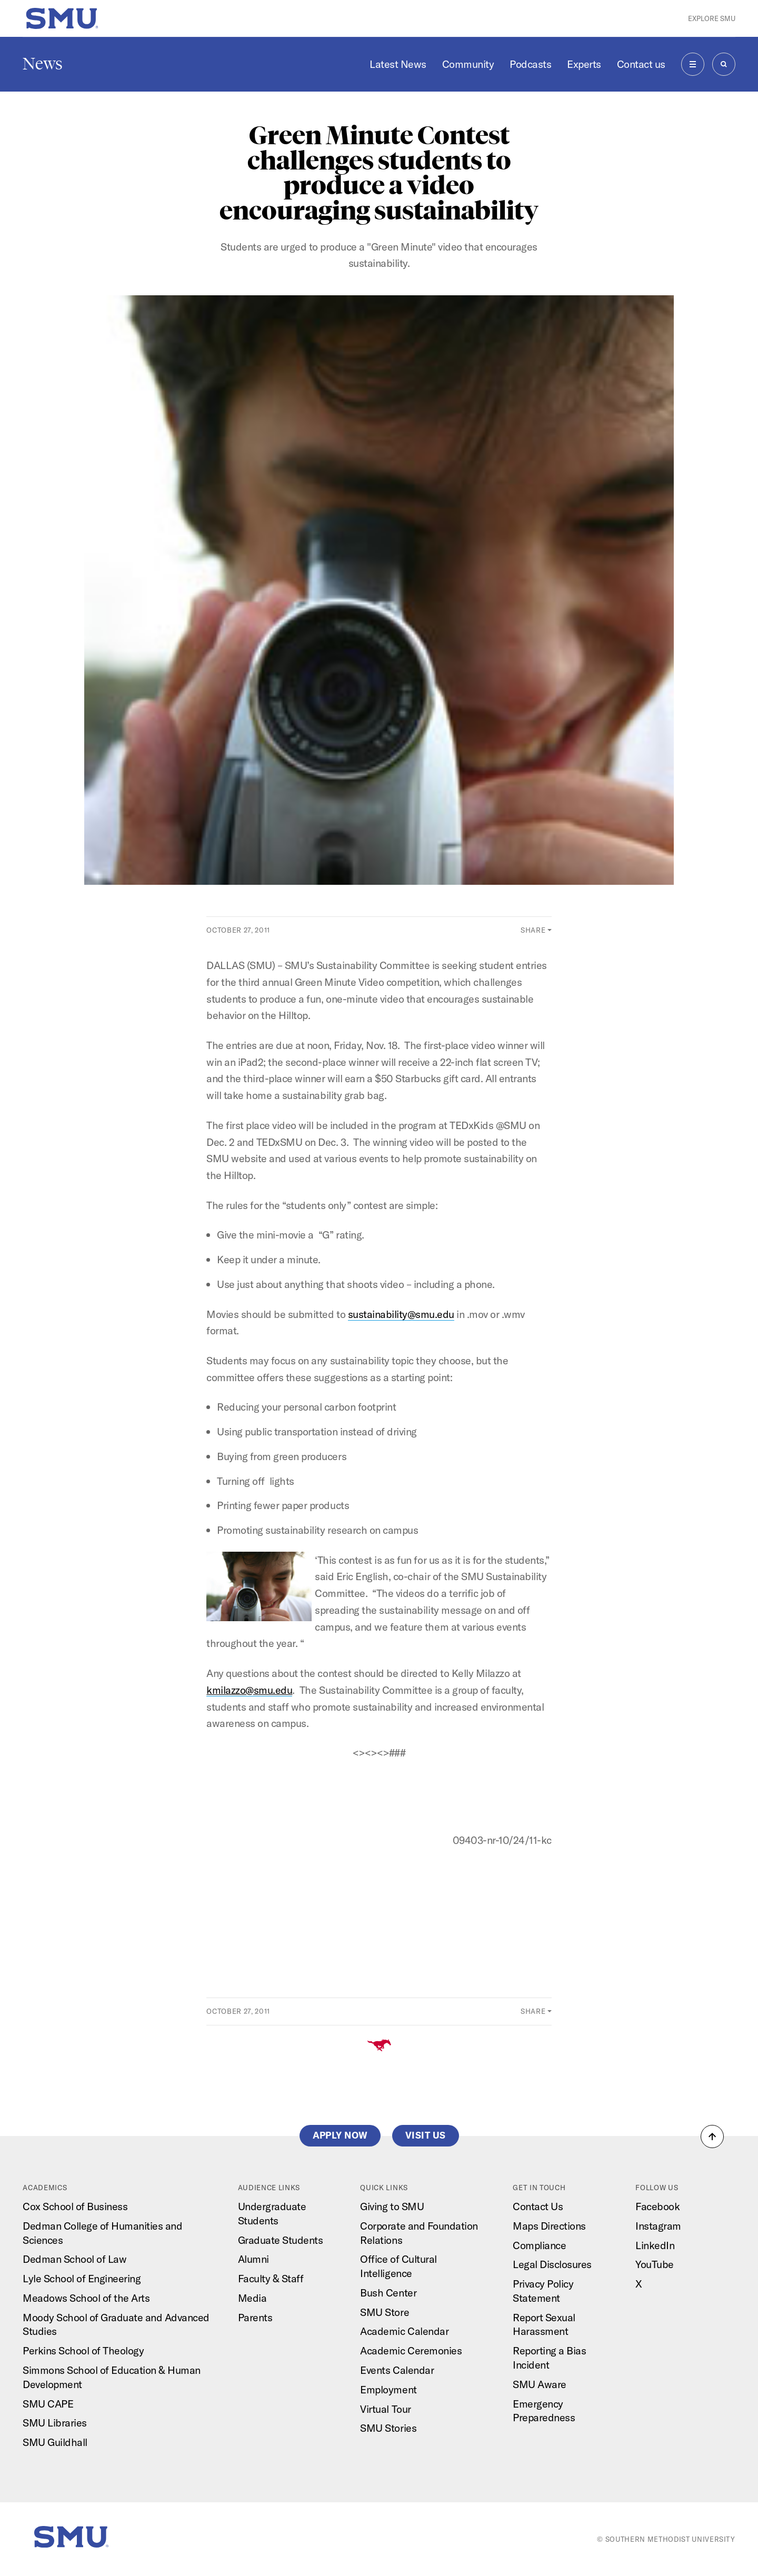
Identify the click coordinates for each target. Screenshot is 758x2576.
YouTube (654, 2264)
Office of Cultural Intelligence (398, 2266)
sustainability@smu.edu (401, 1314)
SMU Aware (539, 2384)
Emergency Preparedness (544, 2410)
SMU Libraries (55, 2422)
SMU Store (384, 2312)
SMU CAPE (48, 2403)
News (43, 63)
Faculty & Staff (271, 2278)
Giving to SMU (392, 2206)
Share (533, 930)
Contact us (641, 64)
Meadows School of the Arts (86, 2297)
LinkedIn (654, 2245)
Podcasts (530, 64)
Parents (255, 2317)
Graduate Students (280, 2239)
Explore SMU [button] (711, 18)
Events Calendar (397, 2370)
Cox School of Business (75, 2206)
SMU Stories (388, 2427)
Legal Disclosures (552, 2264)
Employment (388, 2389)
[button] (712, 2136)
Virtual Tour (385, 2408)
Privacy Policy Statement (543, 2290)
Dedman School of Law (74, 2258)
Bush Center (388, 2292)
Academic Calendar (404, 2331)
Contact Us (538, 2206)
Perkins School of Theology (83, 2350)
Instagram (658, 2225)
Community (468, 64)
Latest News (398, 64)
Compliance (539, 2245)
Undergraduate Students (272, 2213)
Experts (584, 64)
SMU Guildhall (55, 2442)
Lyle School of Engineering (82, 2278)
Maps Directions (549, 2225)
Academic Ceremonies (411, 2350)
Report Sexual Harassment (544, 2324)
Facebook (657, 2206)
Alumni (253, 2258)
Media (252, 2297)
